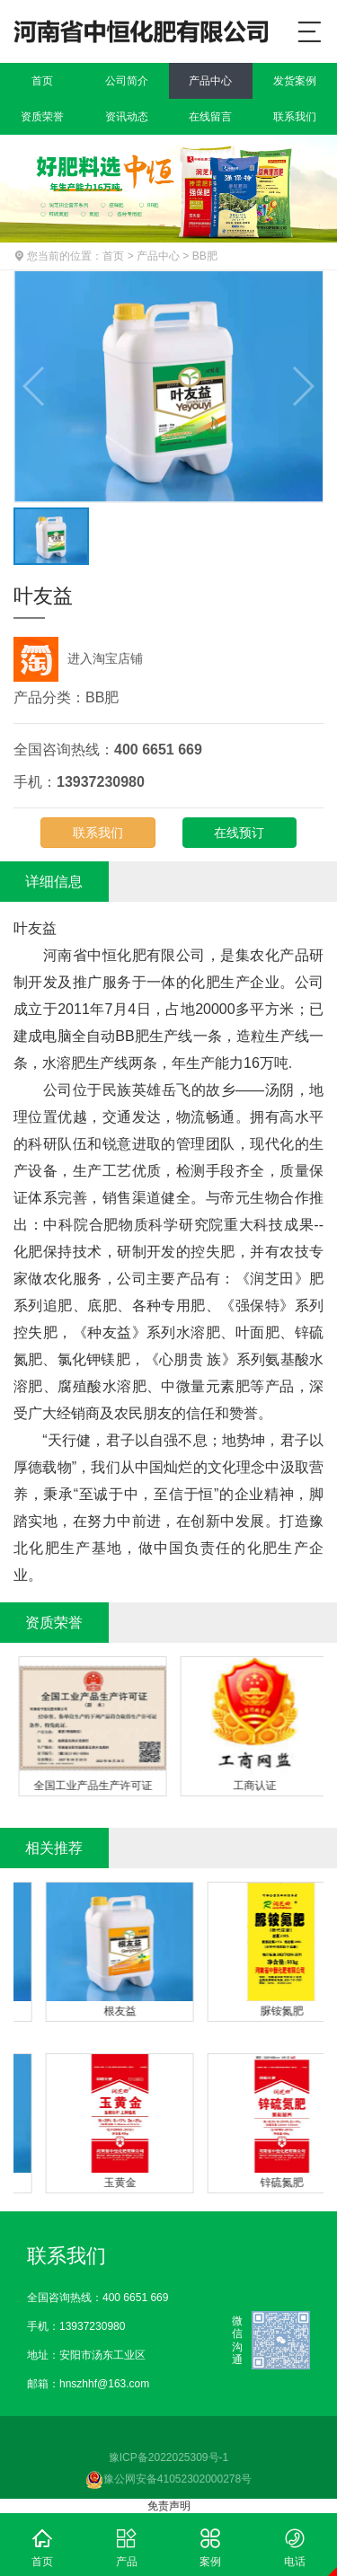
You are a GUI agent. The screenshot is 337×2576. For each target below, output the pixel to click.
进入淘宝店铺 (78, 658)
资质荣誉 (42, 116)
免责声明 (169, 2506)
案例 (211, 2545)
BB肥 (204, 256)
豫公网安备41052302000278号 (168, 2479)
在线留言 (210, 116)
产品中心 (210, 81)
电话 (295, 2545)
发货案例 (294, 81)
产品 (126, 2545)
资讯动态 (126, 116)
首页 (42, 81)
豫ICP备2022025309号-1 (168, 2457)
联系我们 (294, 116)
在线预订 (239, 832)
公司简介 (126, 81)
